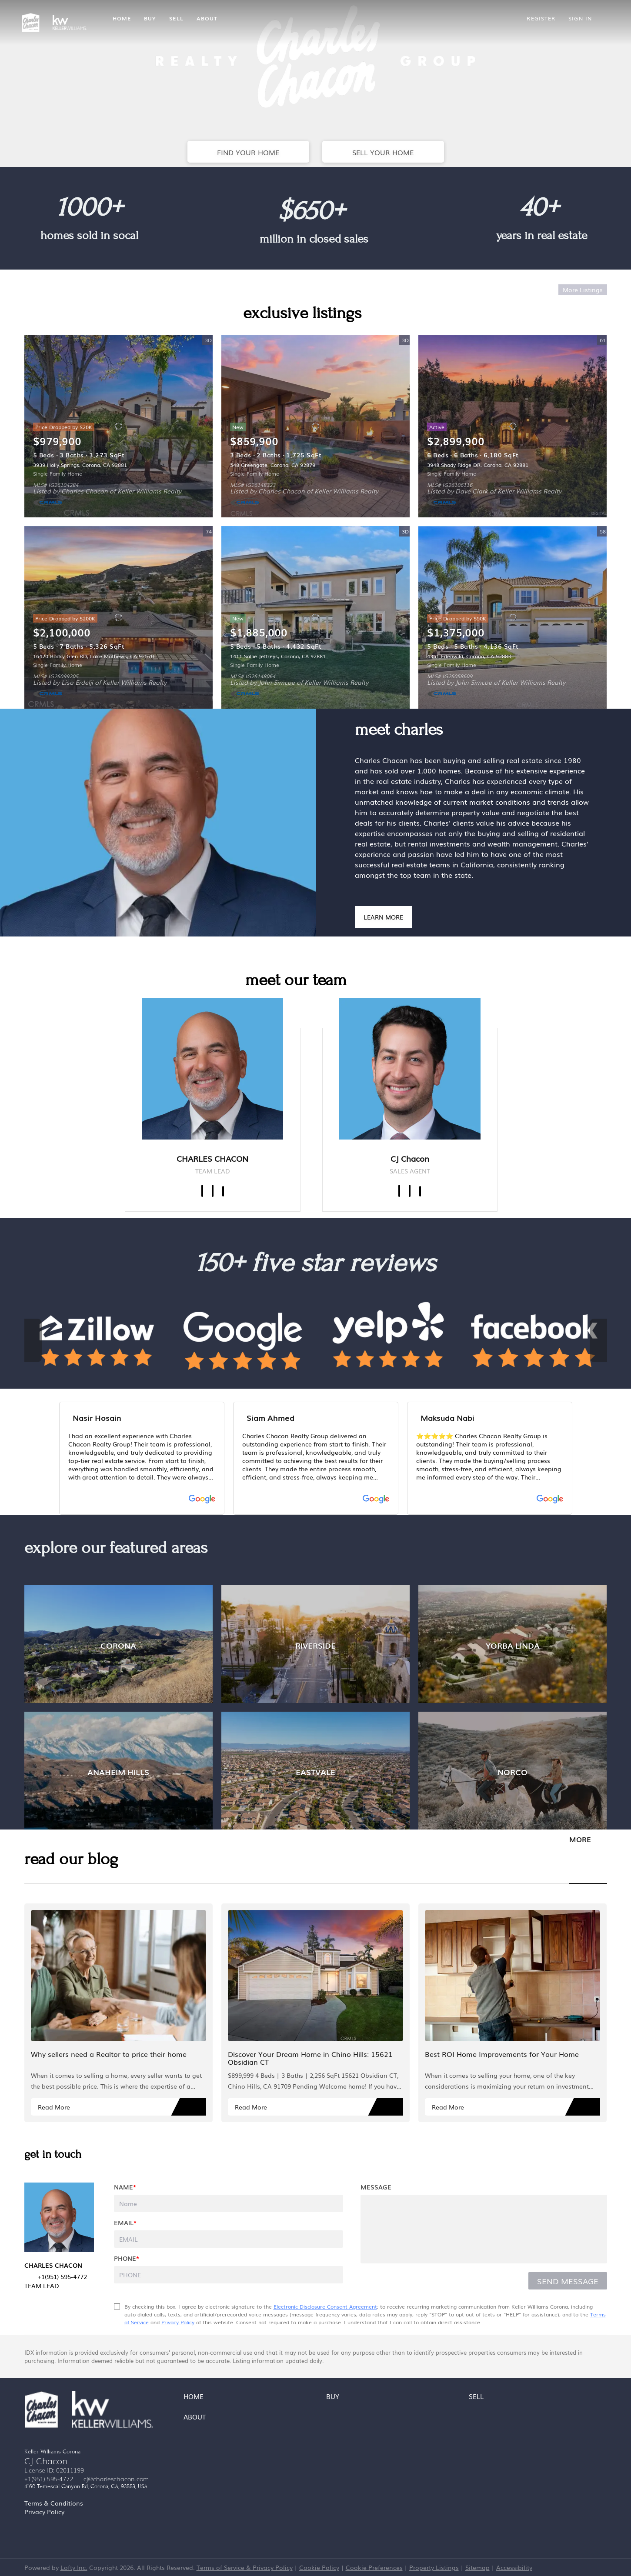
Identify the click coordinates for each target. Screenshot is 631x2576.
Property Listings (434, 2567)
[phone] (228, 2274)
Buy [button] (150, 18)
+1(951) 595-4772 (48, 2478)
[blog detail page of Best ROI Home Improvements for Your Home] (512, 2013)
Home (122, 18)
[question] (484, 2229)
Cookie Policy (319, 2567)
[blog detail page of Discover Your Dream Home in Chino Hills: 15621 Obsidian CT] (315, 2013)
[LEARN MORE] (383, 917)
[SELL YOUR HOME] (383, 152)
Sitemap (477, 2567)
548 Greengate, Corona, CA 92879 (272, 465)
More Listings (583, 289)
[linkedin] (213, 1191)
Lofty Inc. (73, 2567)
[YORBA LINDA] (512, 1644)
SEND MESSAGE (567, 2280)
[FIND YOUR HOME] (248, 152)
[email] (228, 2239)
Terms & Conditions (53, 2503)
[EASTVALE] (315, 1771)
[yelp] (223, 1191)
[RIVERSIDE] (315, 1644)
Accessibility (514, 2567)
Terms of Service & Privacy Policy (245, 2567)
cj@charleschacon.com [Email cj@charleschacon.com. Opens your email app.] (116, 2478)
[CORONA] (118, 1644)
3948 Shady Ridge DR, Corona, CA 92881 (477, 465)
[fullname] (228, 2203)
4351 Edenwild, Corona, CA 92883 (469, 656)
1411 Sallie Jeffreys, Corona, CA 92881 (278, 656)
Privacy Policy (177, 2322)
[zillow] (420, 1191)
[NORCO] (512, 1771)
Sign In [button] (580, 18)
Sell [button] (176, 18)
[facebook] (202, 1191)
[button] (196, 2398)
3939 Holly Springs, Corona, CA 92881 (80, 465)
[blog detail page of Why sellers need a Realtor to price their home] (118, 2013)
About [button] (207, 18)
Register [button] (541, 18)
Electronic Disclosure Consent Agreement (325, 2306)
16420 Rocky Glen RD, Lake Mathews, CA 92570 (93, 656)
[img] (212, 1069)
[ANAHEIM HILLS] (118, 1771)
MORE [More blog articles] (580, 1839)
